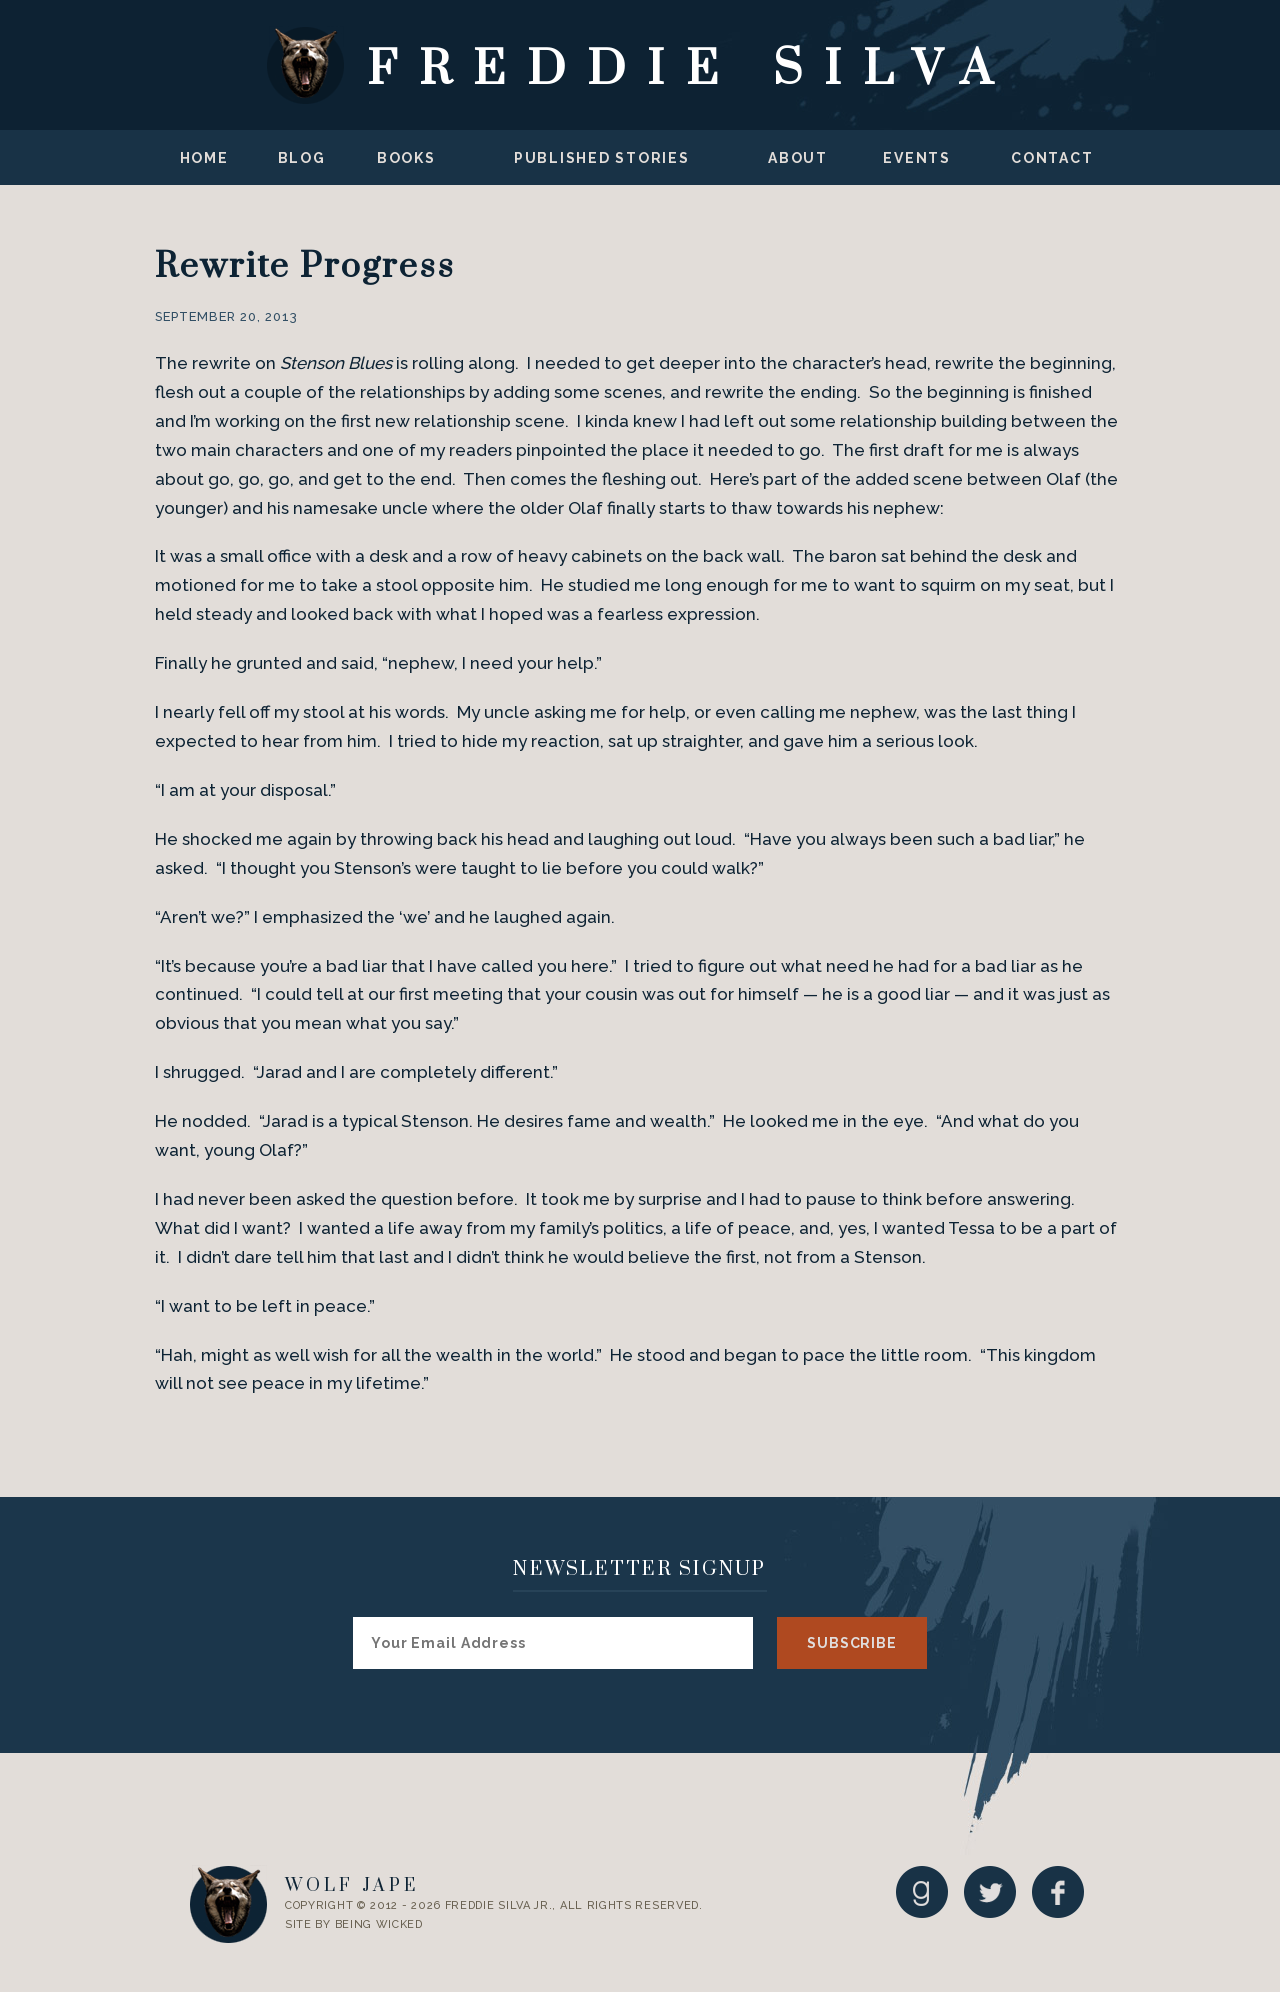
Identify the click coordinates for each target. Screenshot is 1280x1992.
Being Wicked (379, 1924)
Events (917, 158)
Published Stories (602, 158)
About (798, 158)
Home (204, 158)
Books (406, 158)
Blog (302, 158)
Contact (1052, 158)
